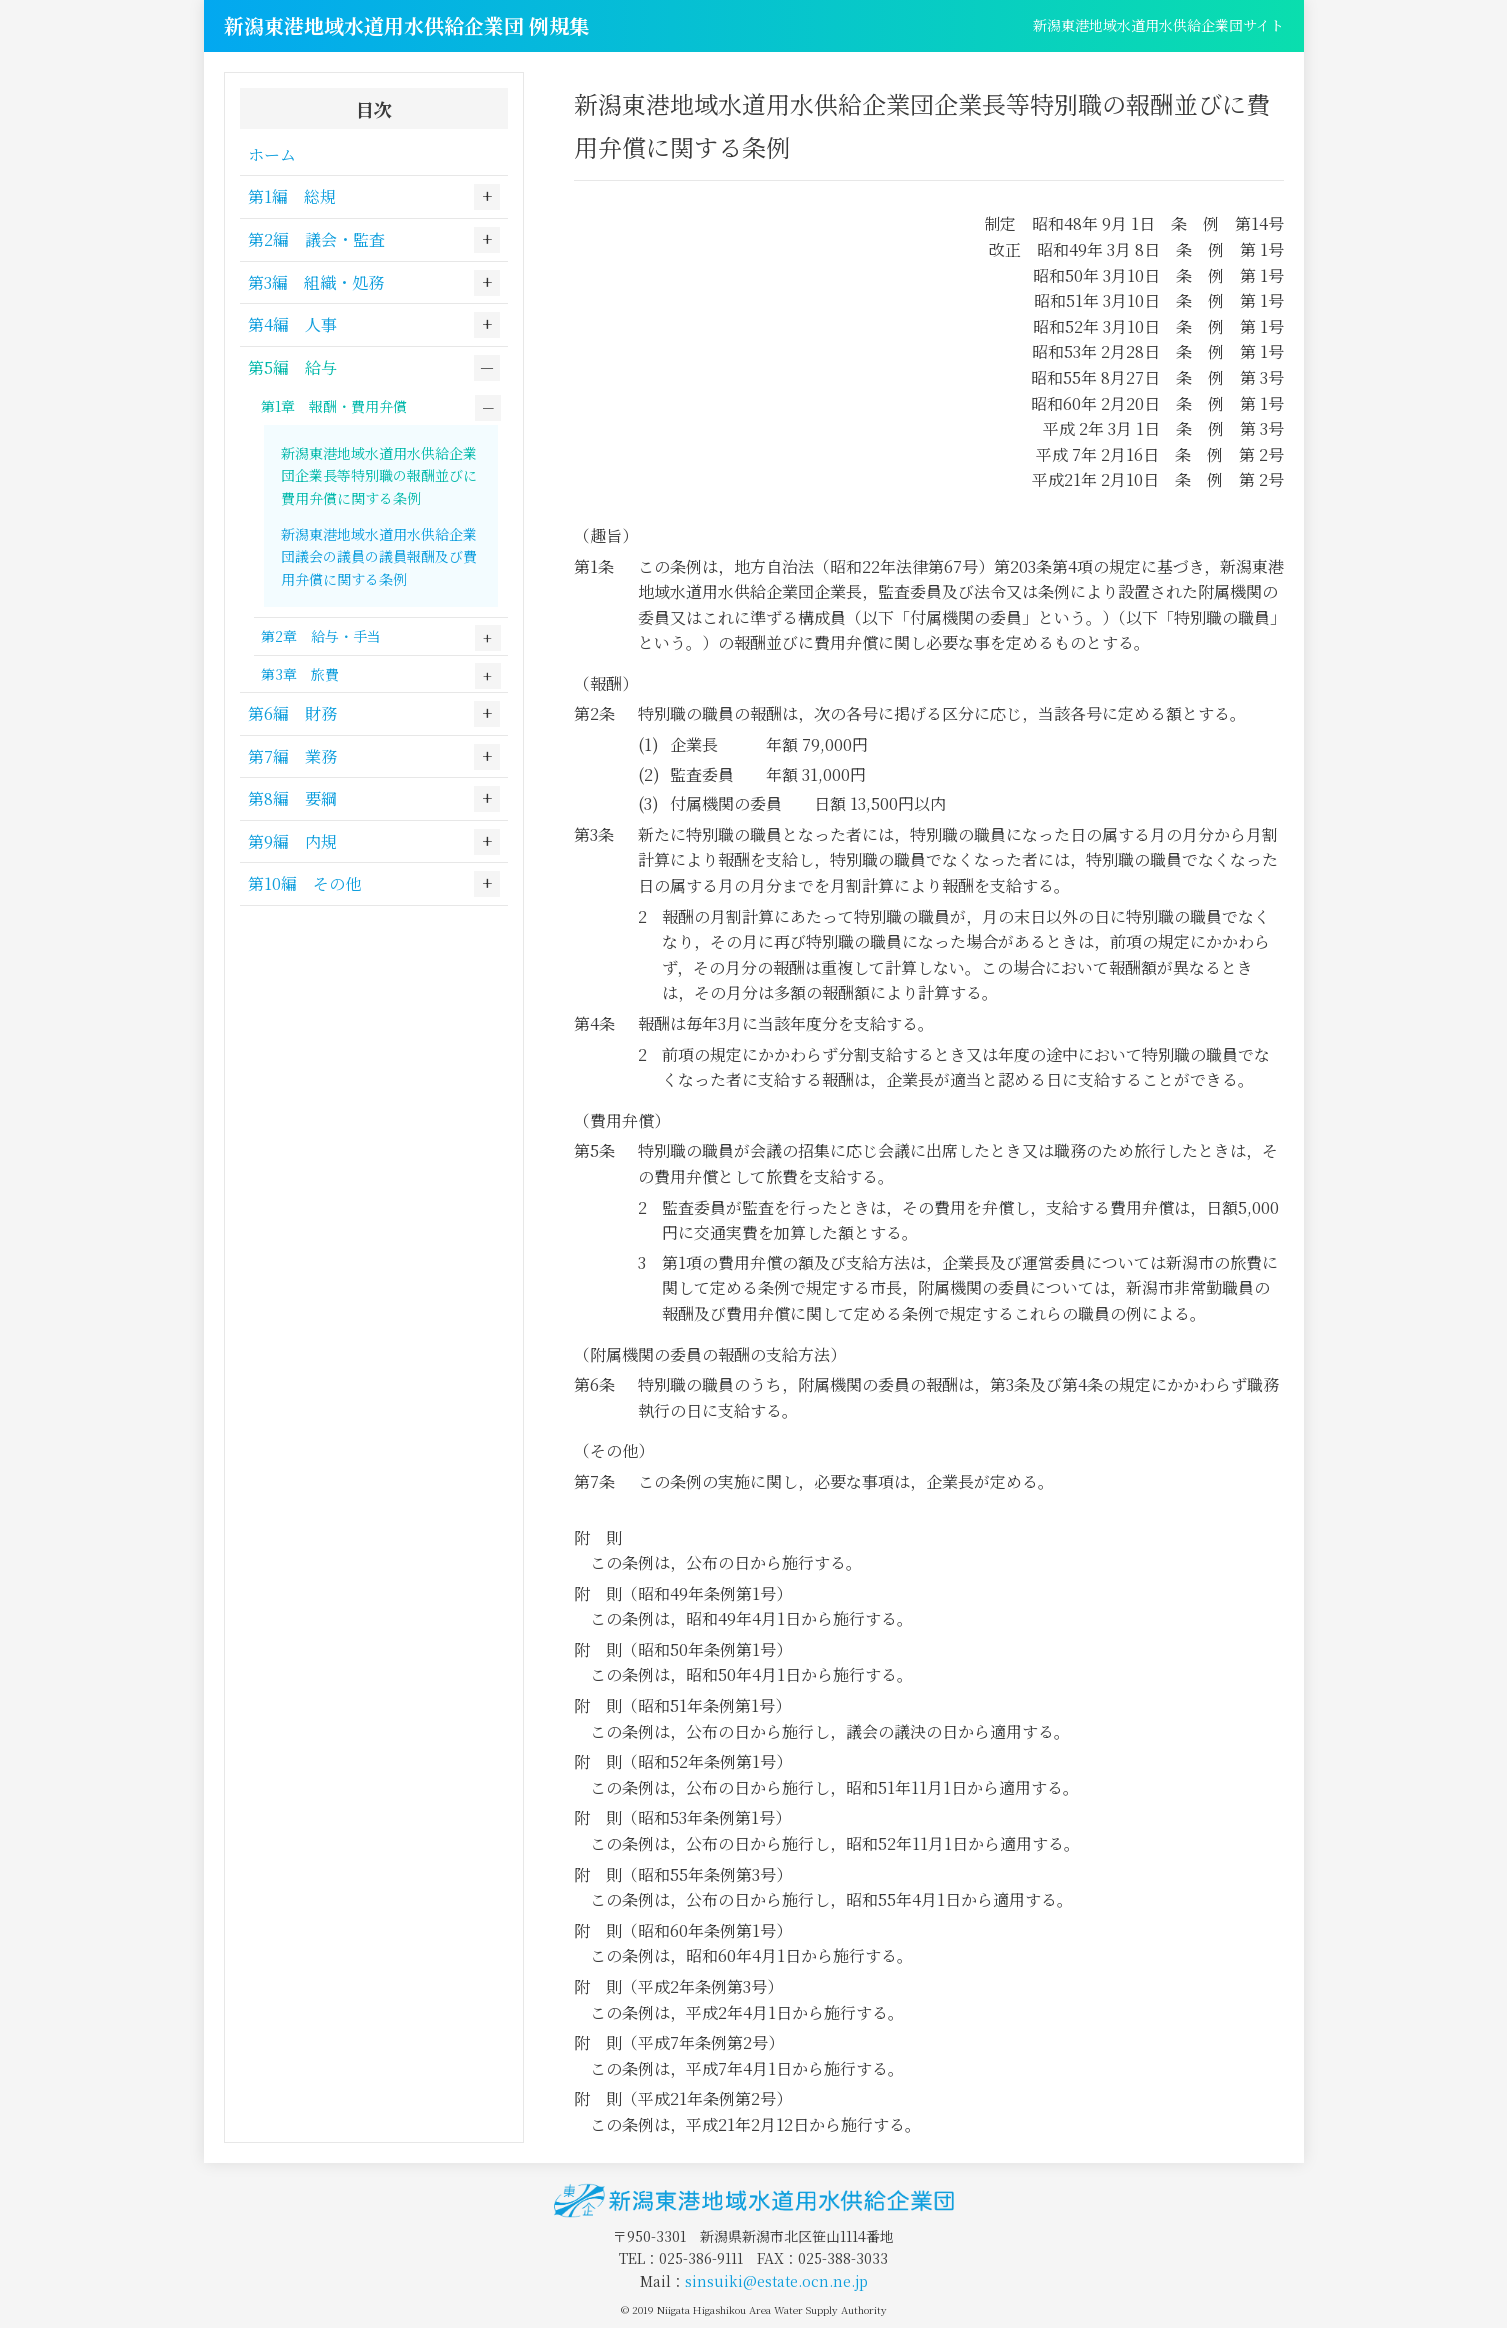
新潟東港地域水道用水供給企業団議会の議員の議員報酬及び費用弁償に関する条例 (379, 556)
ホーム (272, 154)
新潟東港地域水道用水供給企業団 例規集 (406, 25)
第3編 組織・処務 (316, 282)
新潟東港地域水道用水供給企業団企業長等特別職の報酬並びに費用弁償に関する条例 (379, 475)
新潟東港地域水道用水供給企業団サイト (1158, 25)
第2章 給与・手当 (321, 636)
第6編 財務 (292, 713)
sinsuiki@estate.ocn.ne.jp (776, 2281)
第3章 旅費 (300, 674)
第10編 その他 (304, 883)
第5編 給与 (292, 367)
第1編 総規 (292, 196)
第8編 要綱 (292, 798)
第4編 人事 (292, 324)
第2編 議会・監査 (316, 239)
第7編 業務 (292, 756)
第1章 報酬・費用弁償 (334, 406)
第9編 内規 (292, 841)
